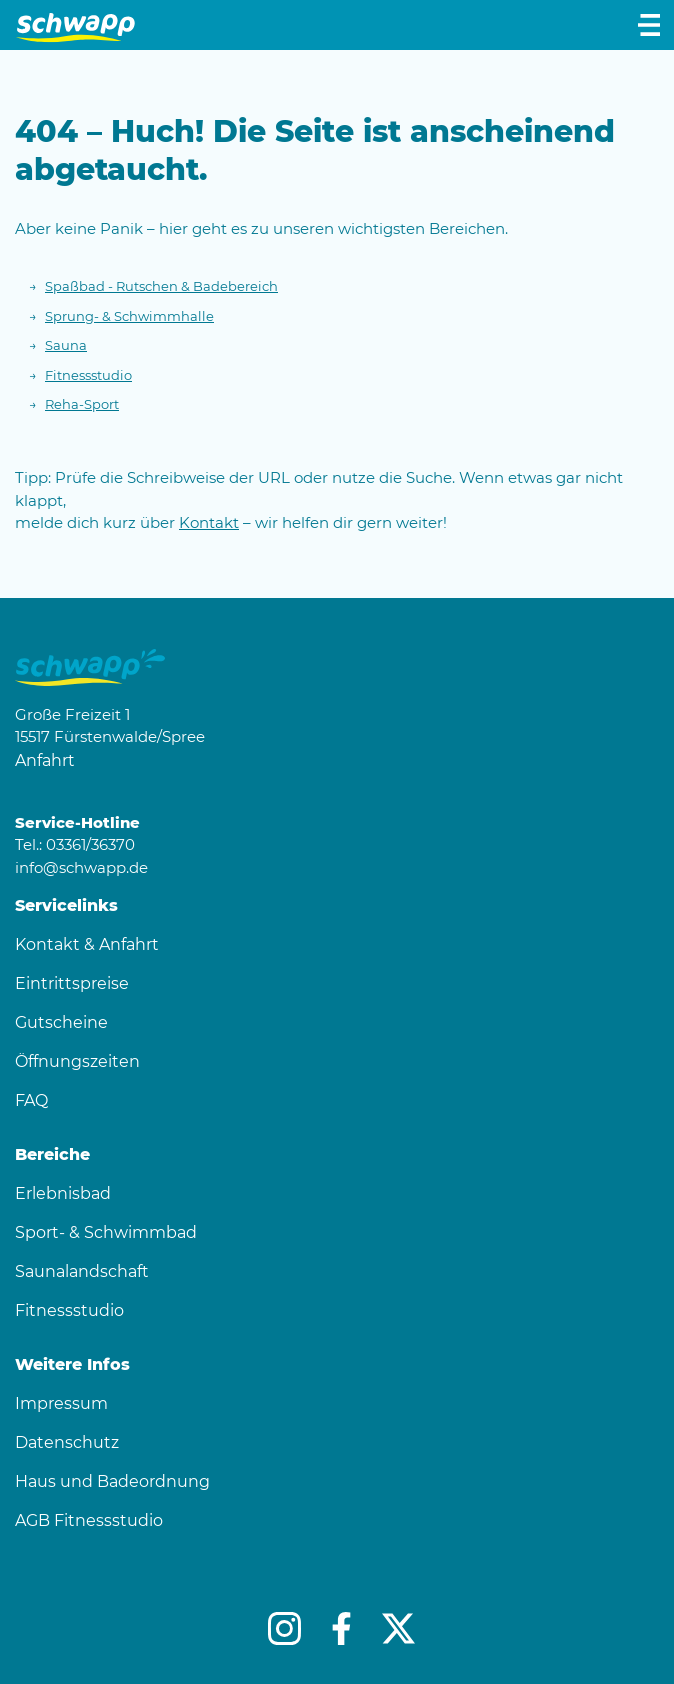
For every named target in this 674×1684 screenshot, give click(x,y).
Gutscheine (61, 1022)
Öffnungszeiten (77, 1061)
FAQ (31, 1100)
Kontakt (209, 522)
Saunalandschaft (82, 1271)
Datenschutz (67, 1442)
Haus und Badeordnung (112, 1481)
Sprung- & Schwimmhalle (129, 316)
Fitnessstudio (88, 375)
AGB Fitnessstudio (89, 1520)
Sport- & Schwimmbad (106, 1232)
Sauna (66, 345)
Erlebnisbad (63, 1193)
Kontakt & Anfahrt (87, 944)
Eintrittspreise (72, 983)
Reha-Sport (82, 404)
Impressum (61, 1403)
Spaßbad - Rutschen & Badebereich (161, 286)
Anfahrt (45, 760)
